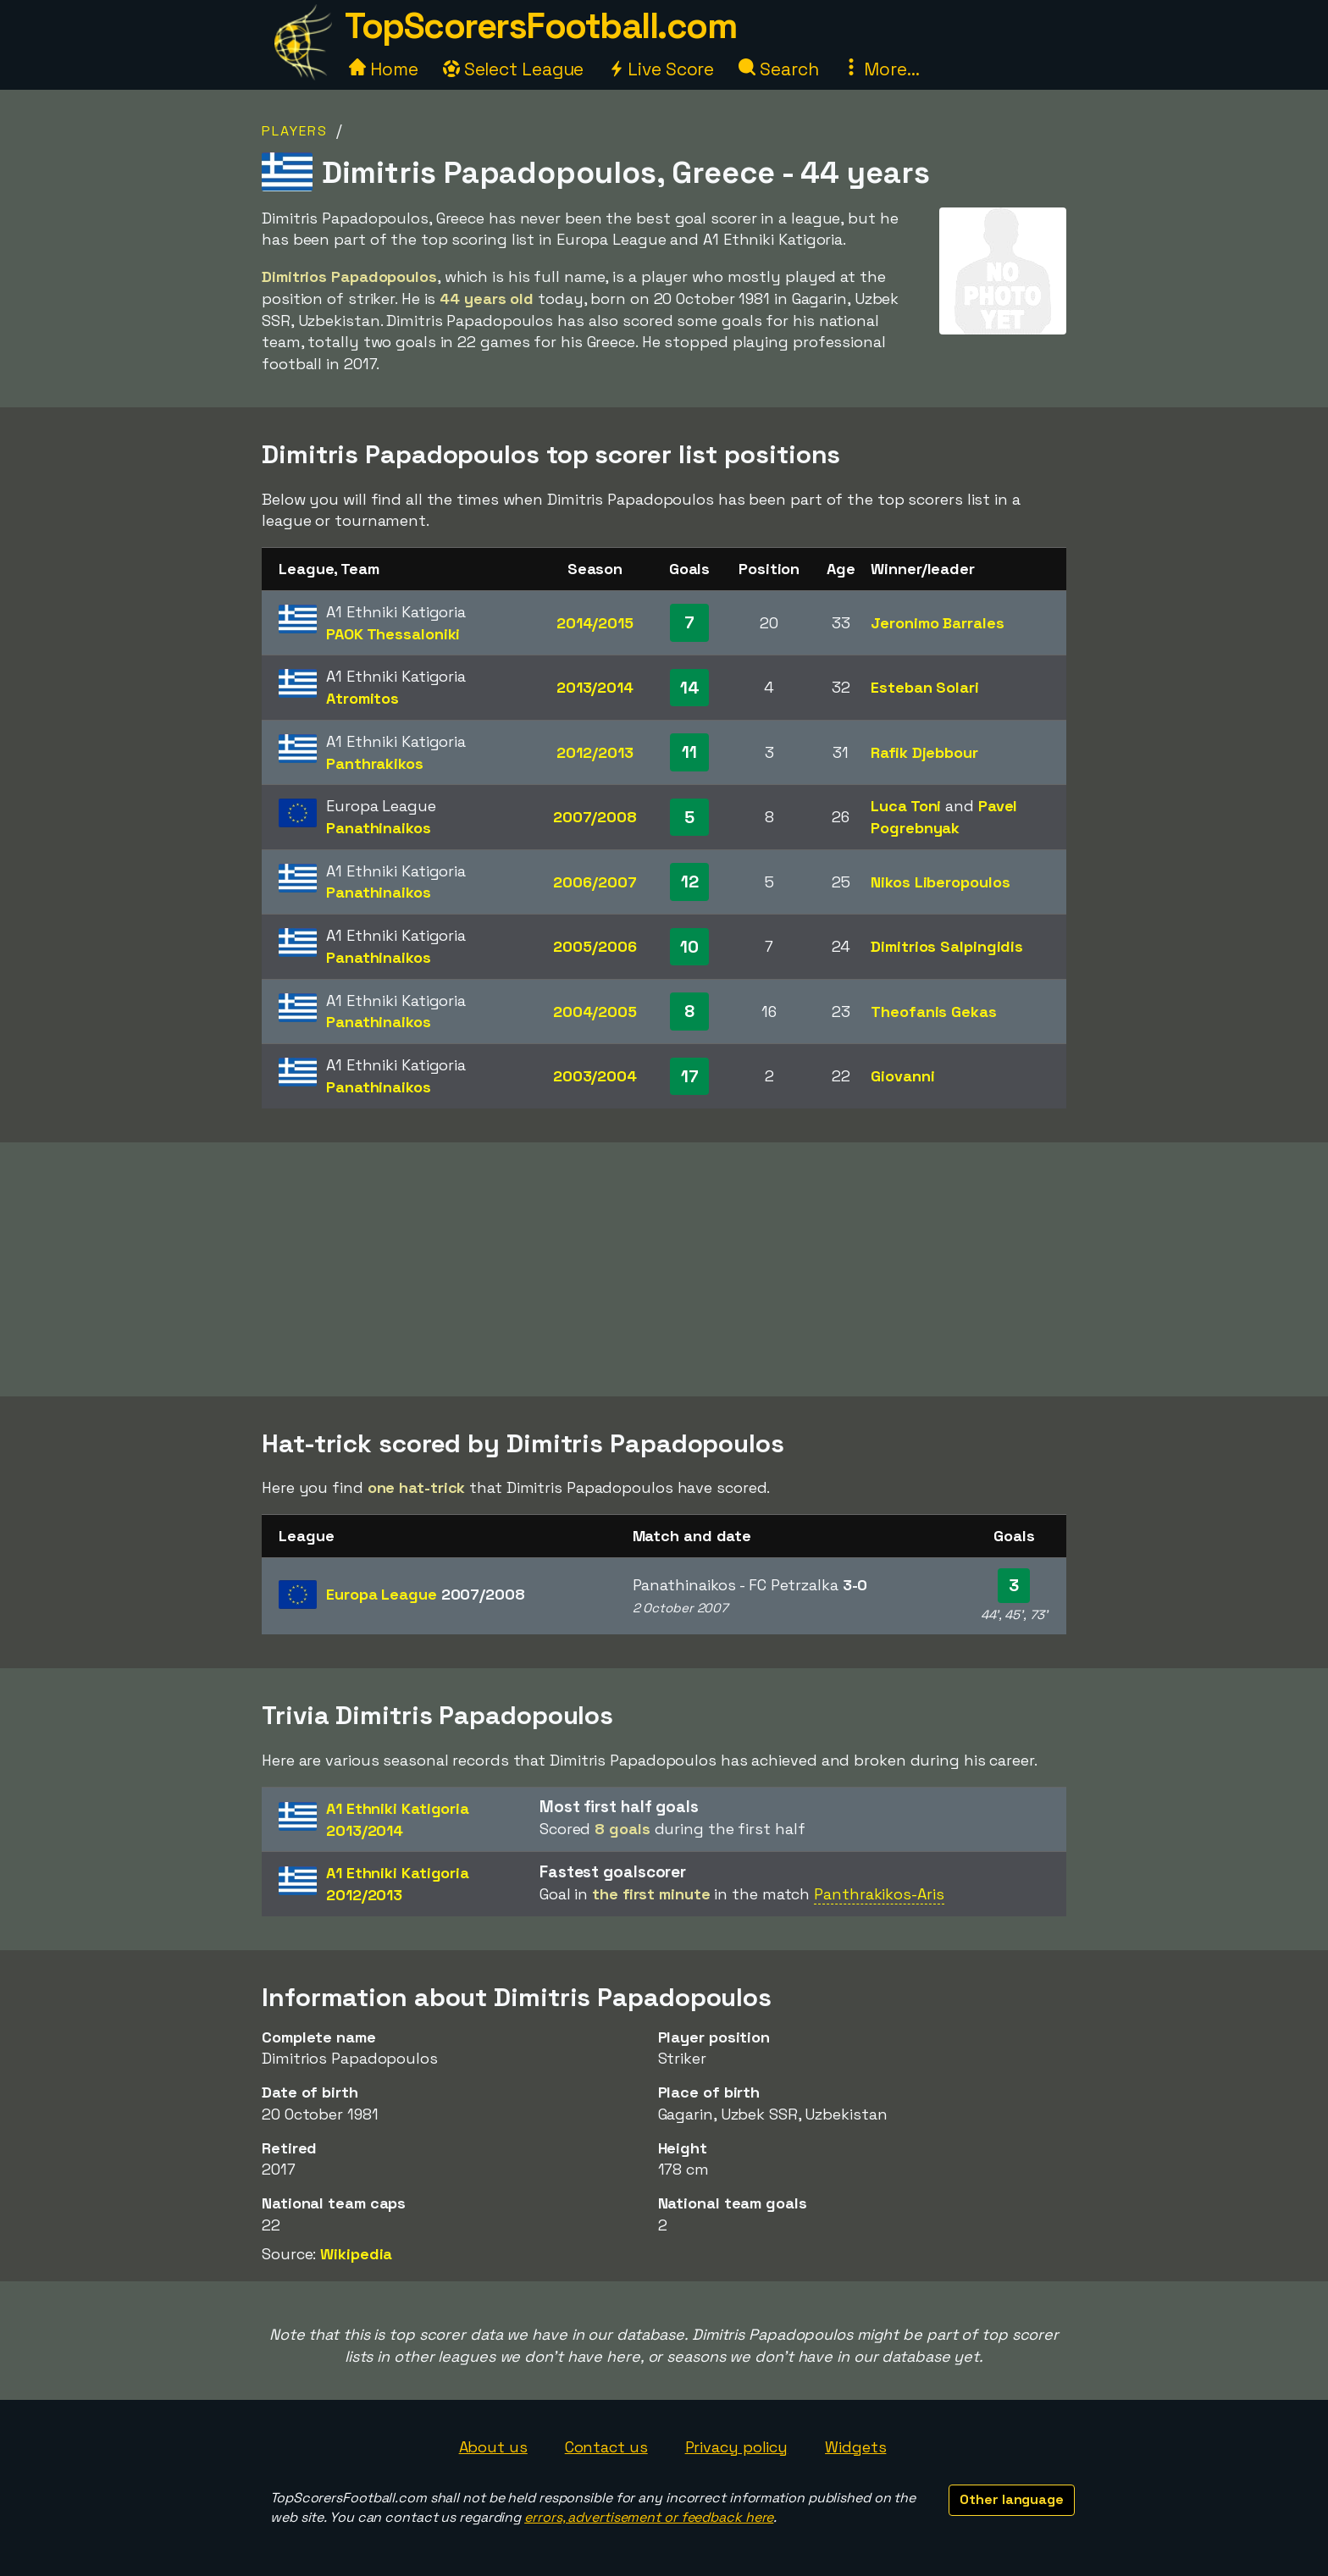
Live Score (661, 69)
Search (778, 69)
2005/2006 (594, 946)
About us (493, 2447)
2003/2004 (595, 1076)
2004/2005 (595, 1011)
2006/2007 (594, 882)
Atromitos (362, 698)
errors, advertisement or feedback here (648, 2517)
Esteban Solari (925, 687)
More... (881, 69)
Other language (1012, 2499)
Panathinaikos (378, 827)
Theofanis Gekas (934, 1011)
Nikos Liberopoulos (940, 882)
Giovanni (902, 1076)
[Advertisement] (664, 1269)
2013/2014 (595, 687)
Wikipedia (356, 2254)
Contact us (606, 2447)
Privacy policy (736, 2447)
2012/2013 (594, 752)
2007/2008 (595, 816)
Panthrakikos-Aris (878, 1894)
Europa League (425, 1594)
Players (295, 131)
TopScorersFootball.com (540, 25)
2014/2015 (595, 623)
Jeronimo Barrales (937, 623)
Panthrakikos (374, 763)
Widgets (855, 2447)
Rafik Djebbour (924, 752)
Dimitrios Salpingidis (947, 946)
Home (383, 69)
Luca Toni (906, 805)
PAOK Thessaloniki (393, 634)
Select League (513, 69)
